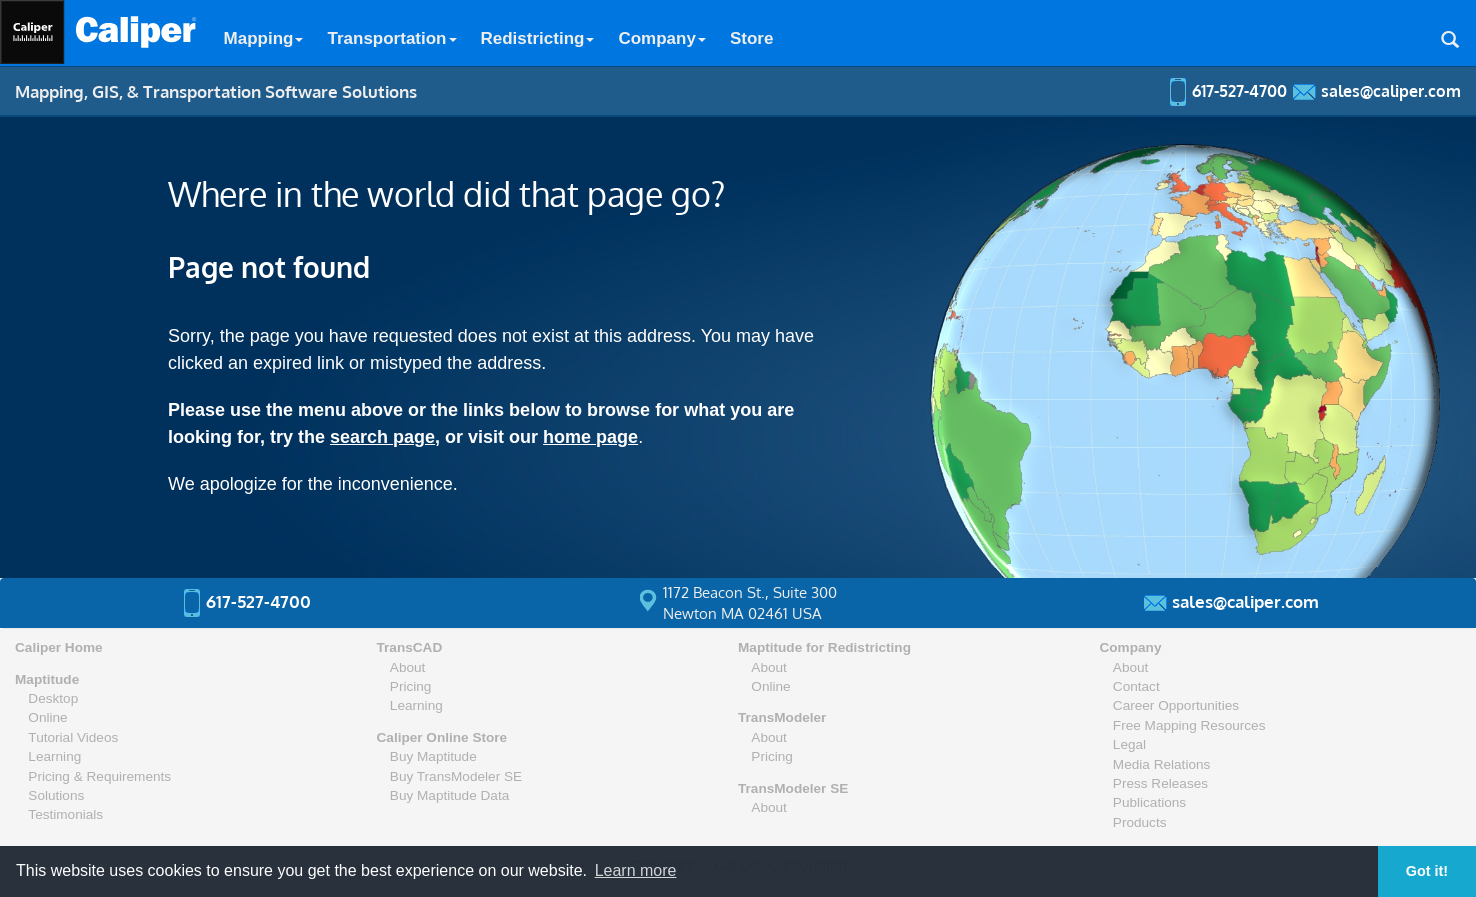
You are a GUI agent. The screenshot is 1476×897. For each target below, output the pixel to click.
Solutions (56, 795)
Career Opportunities (1176, 705)
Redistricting (538, 38)
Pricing (411, 686)
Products (1140, 822)
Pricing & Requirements (99, 776)
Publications (1149, 802)
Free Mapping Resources (1189, 725)
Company (661, 38)
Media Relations (1161, 764)
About (408, 667)
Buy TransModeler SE (456, 776)
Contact (1136, 686)
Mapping (264, 38)
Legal (1129, 744)
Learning (54, 756)
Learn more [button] (636, 870)
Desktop (53, 698)
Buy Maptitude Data (449, 795)
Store (751, 38)
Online (47, 717)
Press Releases (1160, 783)
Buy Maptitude (433, 756)
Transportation (391, 38)
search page (382, 437)
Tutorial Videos (73, 737)
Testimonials (65, 814)
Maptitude (47, 679)
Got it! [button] (1427, 871)
